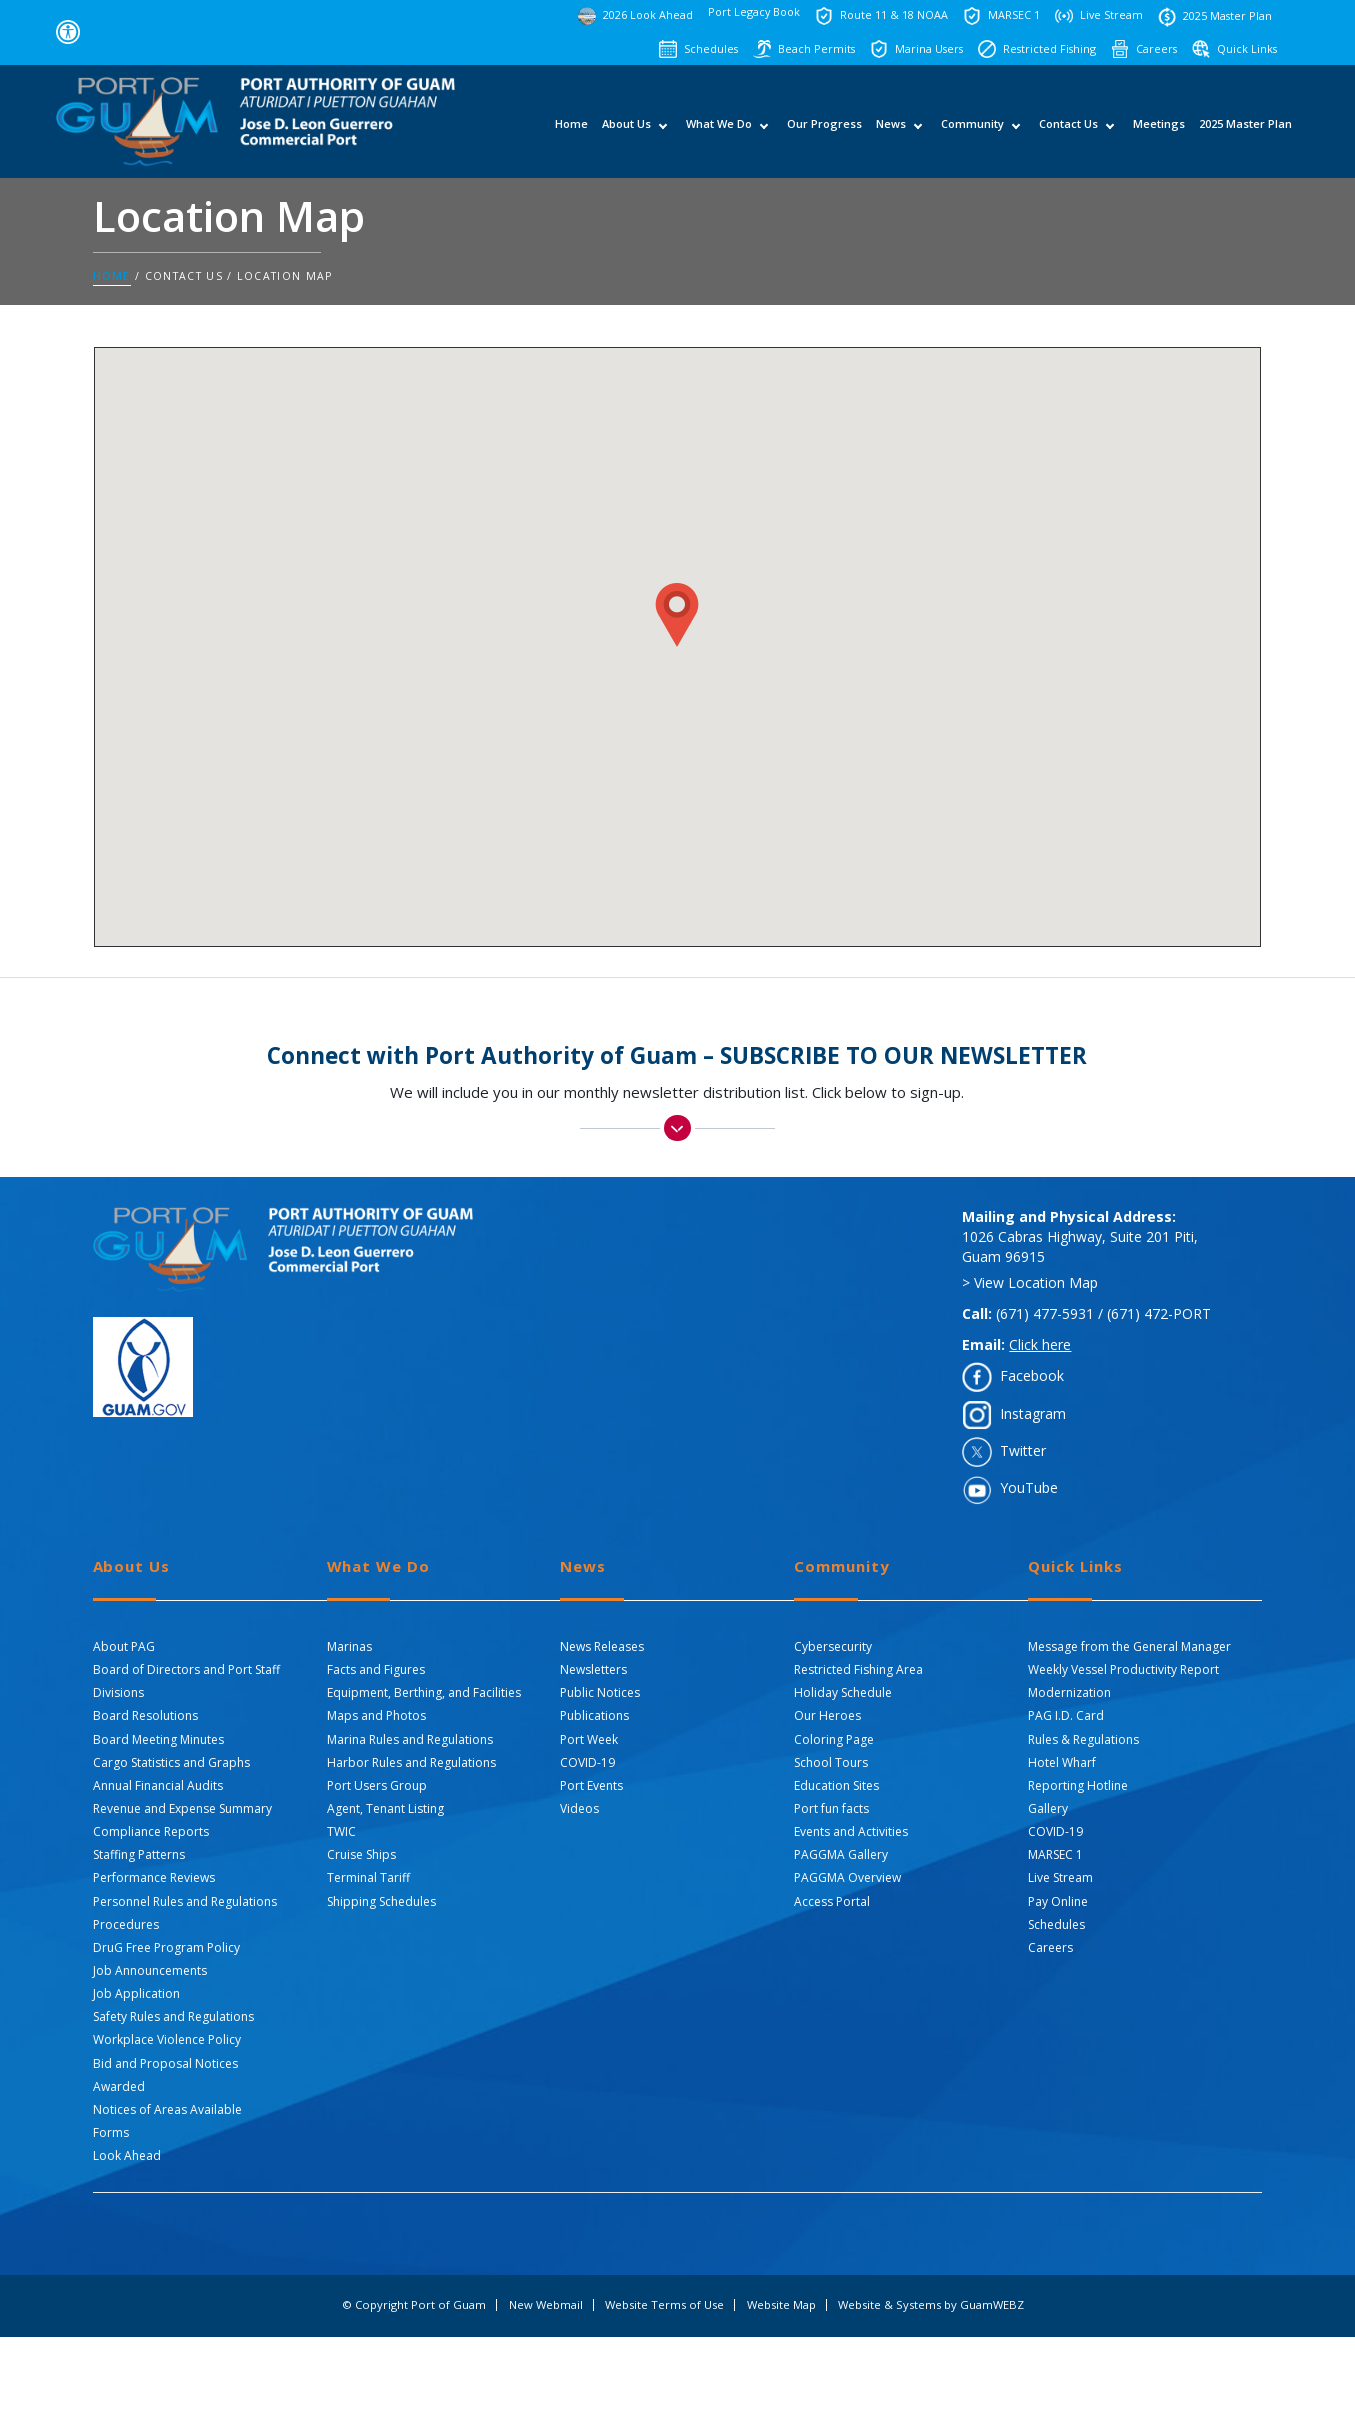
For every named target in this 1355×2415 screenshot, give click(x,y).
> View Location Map (1030, 1282)
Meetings (1159, 130)
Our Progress (824, 130)
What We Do (719, 130)
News (891, 130)
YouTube (1029, 1487)
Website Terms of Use (664, 2305)
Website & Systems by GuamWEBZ (931, 2305)
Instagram (1033, 1413)
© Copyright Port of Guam (414, 2305)
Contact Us (1068, 130)
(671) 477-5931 (1045, 1313)
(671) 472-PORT (1159, 1313)
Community (972, 130)
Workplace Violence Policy (167, 2039)
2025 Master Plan (1245, 130)
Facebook (1032, 1375)
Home (571, 130)
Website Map (781, 2305)
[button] (677, 615)
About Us (626, 130)
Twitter (1023, 1450)
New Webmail (546, 2305)
